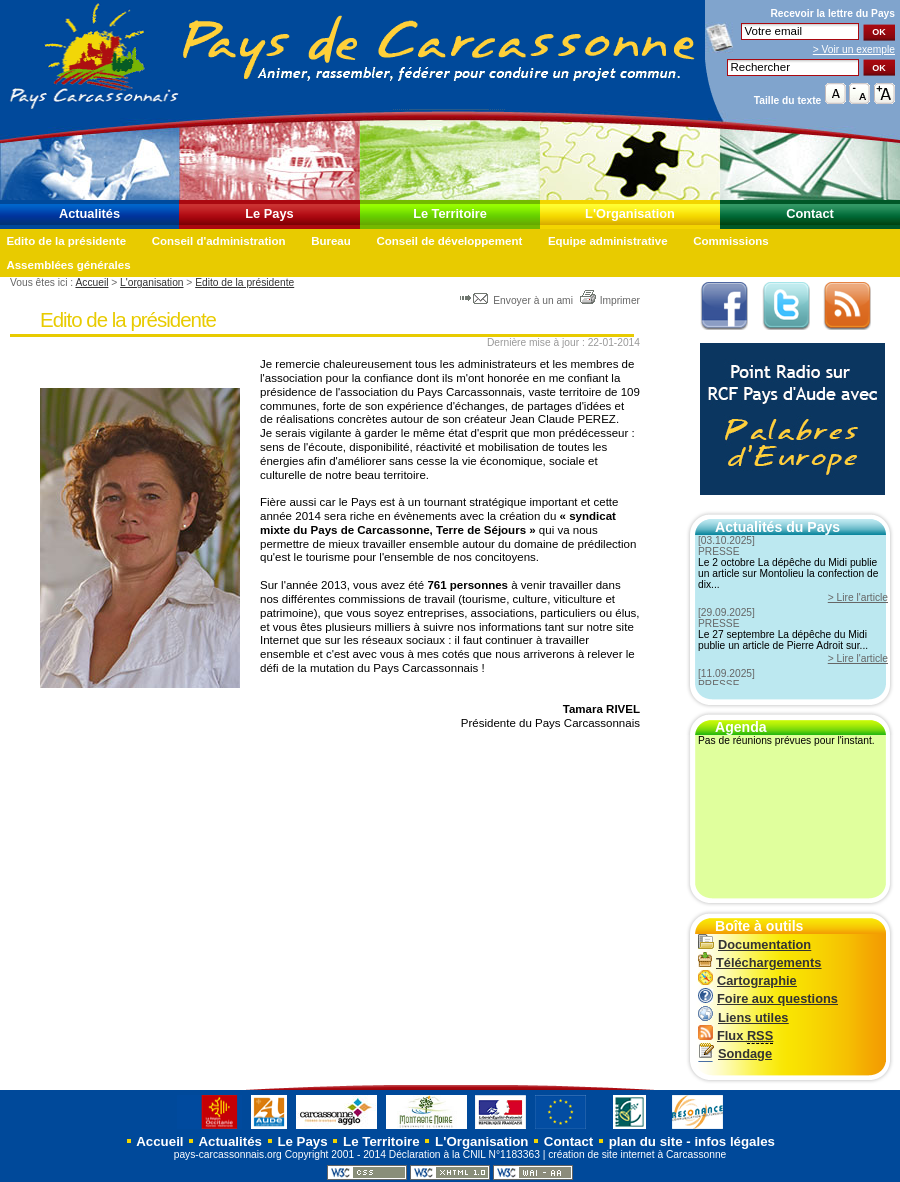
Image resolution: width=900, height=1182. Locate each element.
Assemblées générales (68, 265)
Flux (735, 1035)
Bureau (331, 241)
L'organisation (151, 282)
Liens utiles (743, 1017)
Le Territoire (450, 213)
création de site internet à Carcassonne (637, 1154)
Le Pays (269, 213)
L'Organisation (630, 213)
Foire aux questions (768, 998)
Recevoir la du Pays (832, 13)
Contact (810, 213)
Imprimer (609, 300)
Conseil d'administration (219, 241)
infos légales (734, 1141)
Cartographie (747, 980)
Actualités (89, 213)
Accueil (91, 282)
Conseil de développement (449, 241)
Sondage (735, 1053)
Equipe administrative (608, 241)
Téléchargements (759, 962)
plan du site (646, 1141)
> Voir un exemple (854, 49)
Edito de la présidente (66, 241)
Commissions (731, 241)
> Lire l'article (858, 597)
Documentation (754, 944)
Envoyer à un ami (517, 300)
